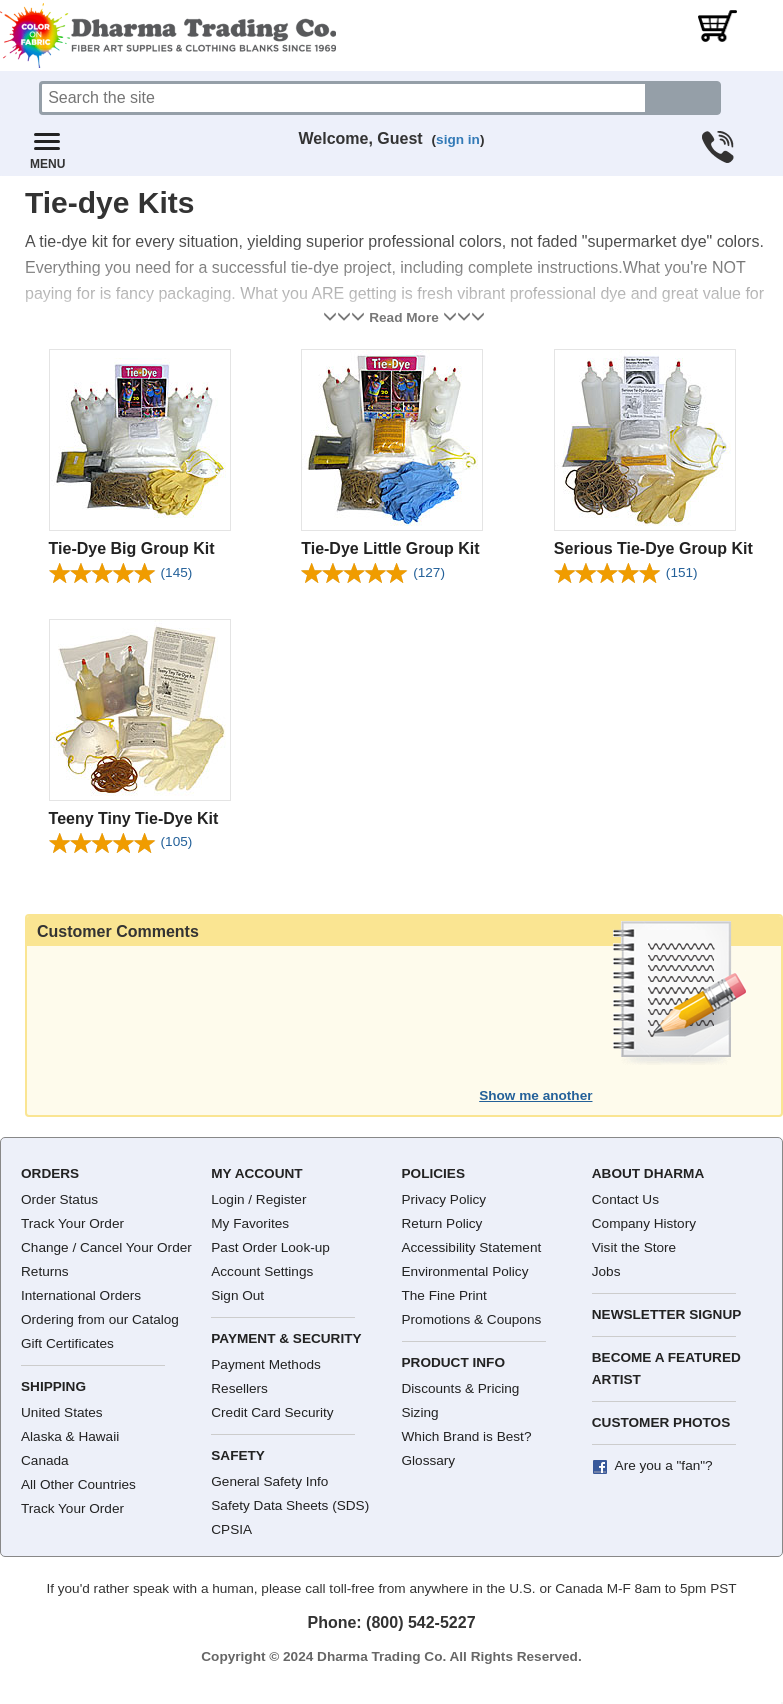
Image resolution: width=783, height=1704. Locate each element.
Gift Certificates (67, 1343)
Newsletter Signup (667, 1314)
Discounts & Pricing (461, 1388)
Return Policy (442, 1223)
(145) (177, 572)
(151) (682, 572)
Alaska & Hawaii (70, 1436)
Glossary (429, 1460)
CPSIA (231, 1529)
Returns (45, 1271)
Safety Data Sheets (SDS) (290, 1505)
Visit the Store (634, 1247)
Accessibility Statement (472, 1247)
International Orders (81, 1295)
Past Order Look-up (270, 1247)
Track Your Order (72, 1223)
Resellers (239, 1388)
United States (62, 1412)
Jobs (606, 1271)
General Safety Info (269, 1481)
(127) (429, 572)
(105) (177, 841)
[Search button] (684, 98)
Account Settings (262, 1271)
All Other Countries (78, 1484)
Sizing (420, 1412)
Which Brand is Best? (467, 1436)
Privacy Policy (444, 1199)
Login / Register (258, 1199)
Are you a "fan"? (664, 1465)
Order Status (59, 1199)
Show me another (535, 1095)
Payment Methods (266, 1364)
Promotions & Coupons (472, 1319)
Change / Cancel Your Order (106, 1247)
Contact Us (625, 1199)
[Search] (343, 98)
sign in (458, 139)
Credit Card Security (272, 1412)
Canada (45, 1460)
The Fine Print (444, 1295)
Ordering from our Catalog (100, 1319)
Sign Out (237, 1295)
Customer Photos (661, 1422)
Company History (644, 1223)
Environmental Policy (465, 1271)
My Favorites (250, 1223)
